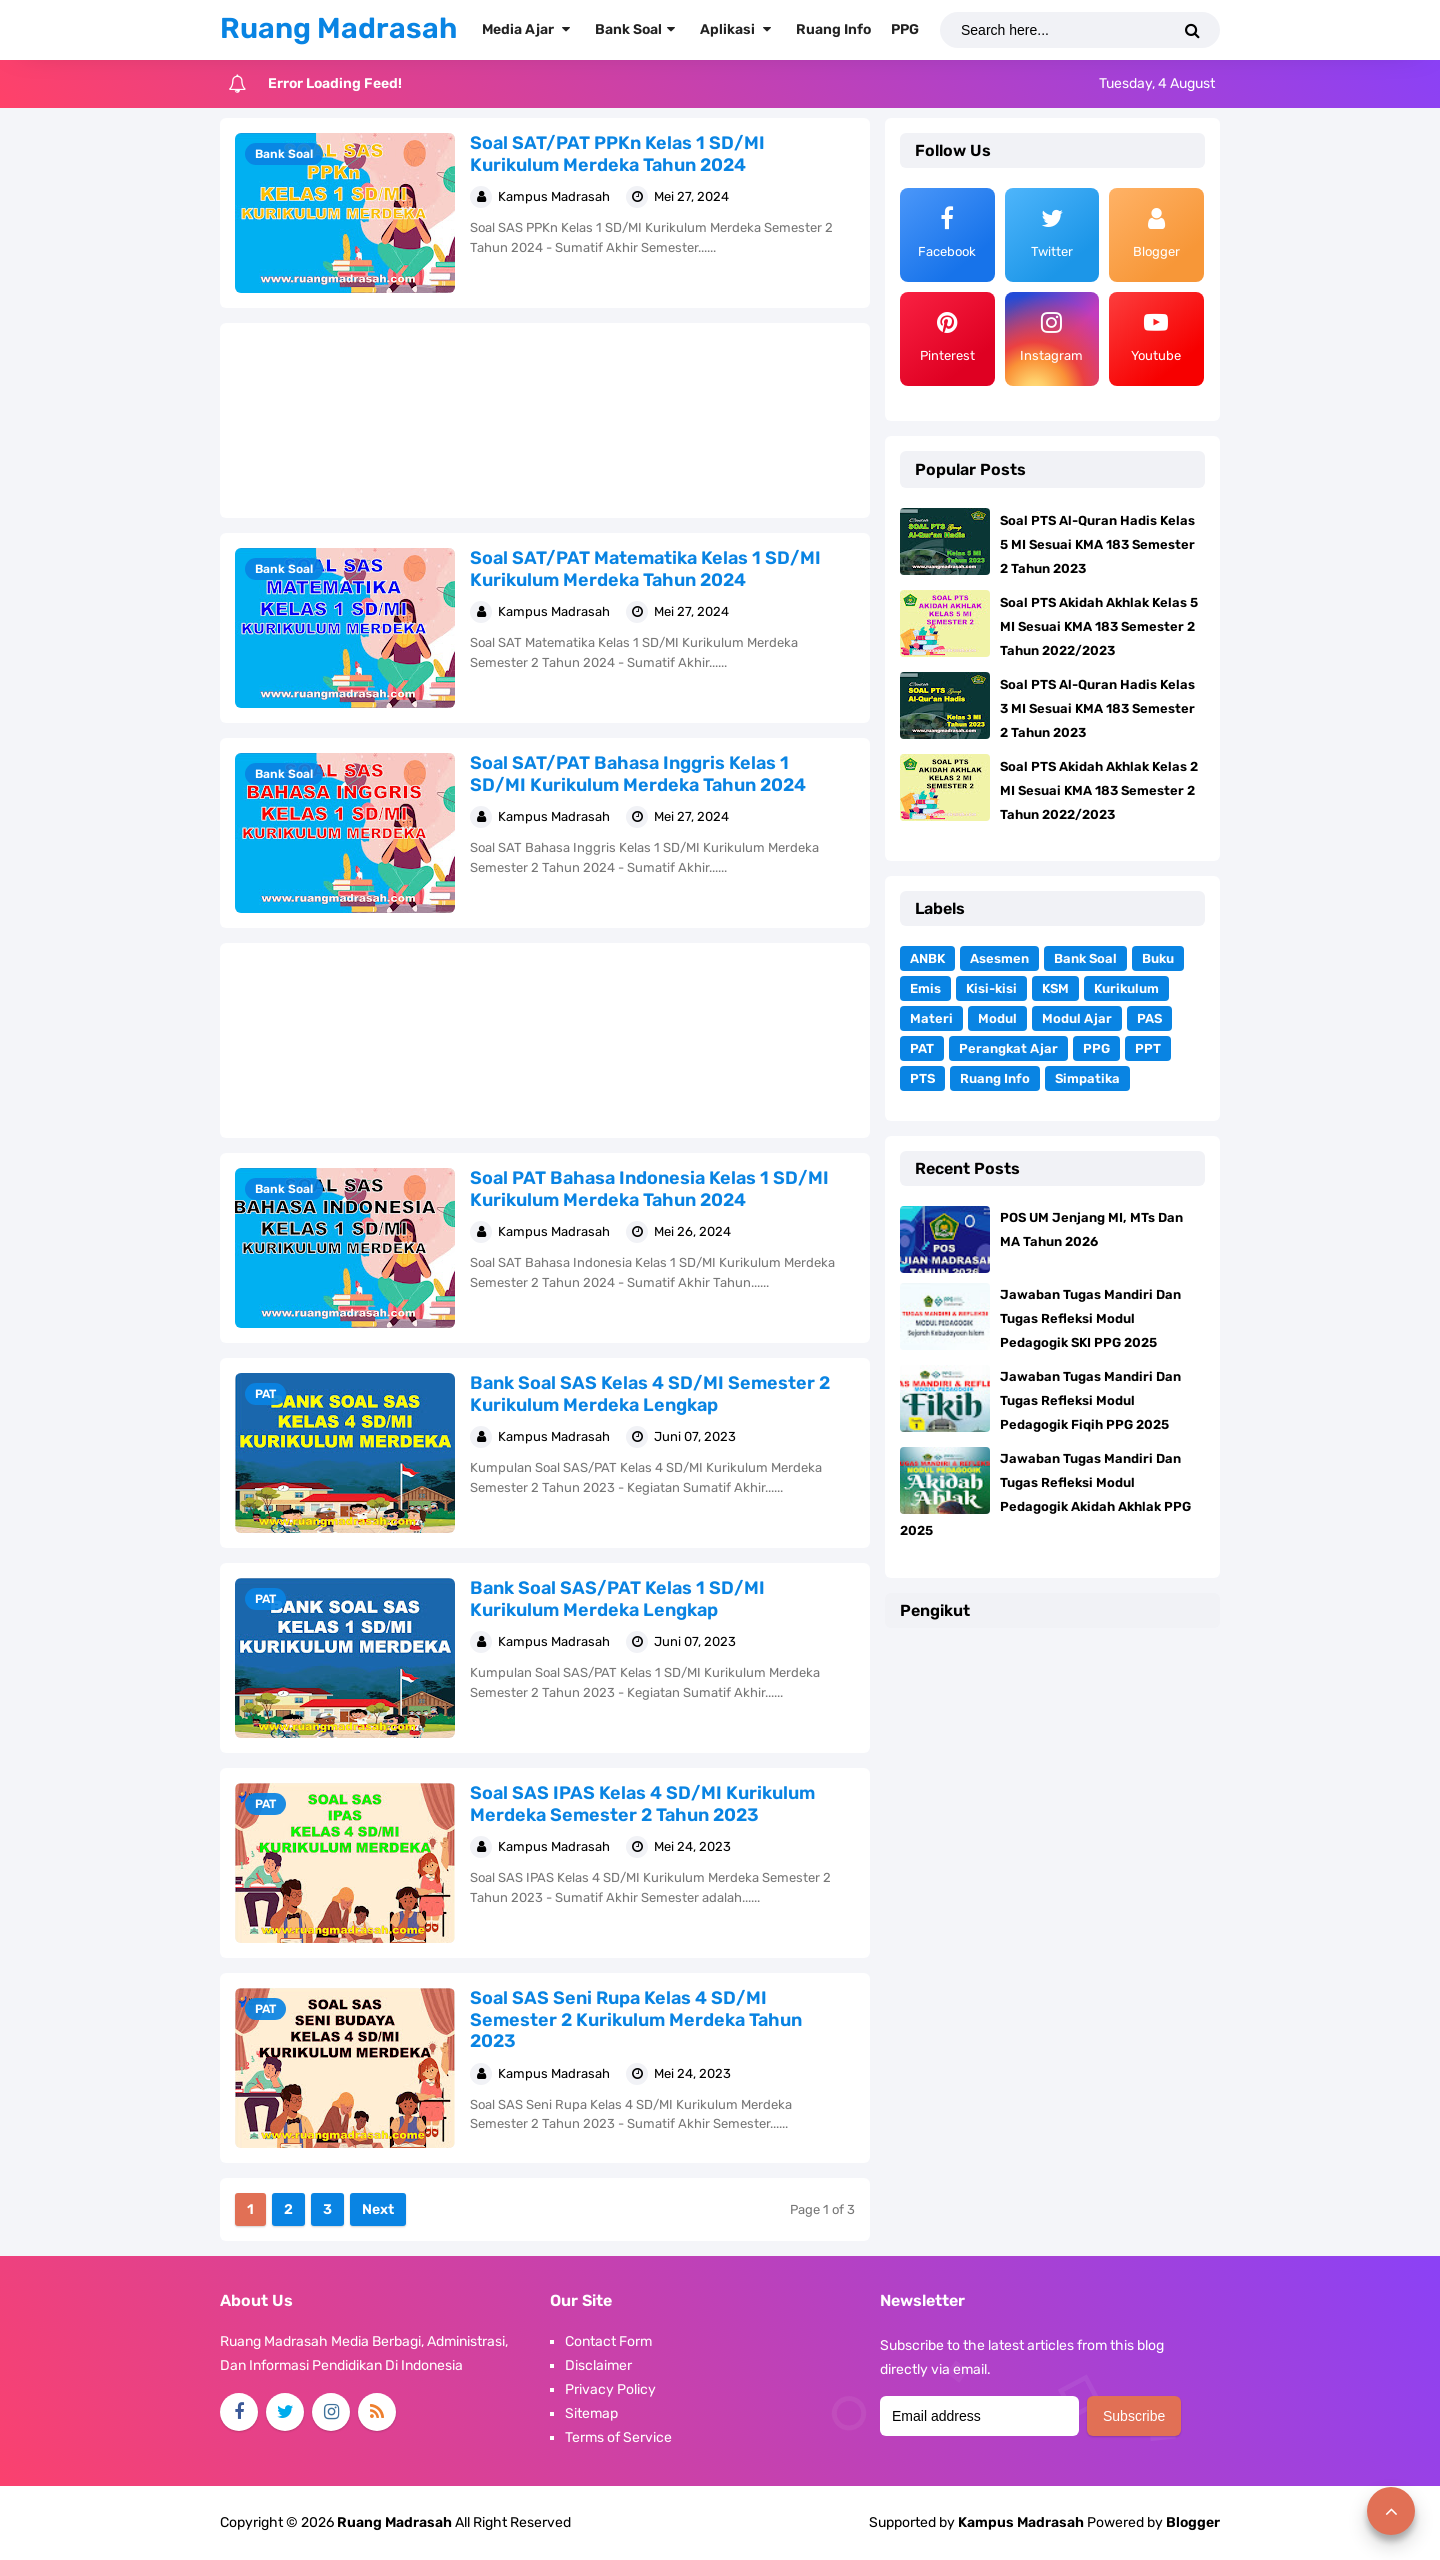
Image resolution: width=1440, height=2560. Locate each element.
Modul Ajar (1077, 1018)
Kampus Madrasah (1021, 2522)
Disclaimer (598, 2365)
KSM (1055, 988)
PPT (1148, 1048)
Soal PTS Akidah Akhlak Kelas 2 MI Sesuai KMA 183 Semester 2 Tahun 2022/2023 (1099, 790)
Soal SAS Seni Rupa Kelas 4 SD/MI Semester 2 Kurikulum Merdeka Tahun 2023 (636, 2019)
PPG (1096, 1048)
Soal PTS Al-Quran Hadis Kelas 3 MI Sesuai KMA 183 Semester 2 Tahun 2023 (1097, 708)
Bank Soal (284, 154)
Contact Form (608, 2341)
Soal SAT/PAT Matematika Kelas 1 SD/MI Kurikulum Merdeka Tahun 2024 (645, 569)
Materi (931, 1018)
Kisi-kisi (991, 988)
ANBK (927, 958)
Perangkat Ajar (1008, 1048)
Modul (997, 1018)
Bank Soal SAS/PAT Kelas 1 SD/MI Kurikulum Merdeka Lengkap (617, 1599)
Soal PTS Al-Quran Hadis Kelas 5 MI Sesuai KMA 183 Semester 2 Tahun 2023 (1097, 544)
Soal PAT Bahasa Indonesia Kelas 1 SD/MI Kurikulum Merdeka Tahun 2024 (649, 1189)
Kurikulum (1126, 988)
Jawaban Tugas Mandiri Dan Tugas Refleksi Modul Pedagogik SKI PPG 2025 (1090, 1318)
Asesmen (999, 958)
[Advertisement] (545, 420)
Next (378, 2209)
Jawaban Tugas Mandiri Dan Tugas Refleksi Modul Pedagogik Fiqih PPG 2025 (1090, 1400)
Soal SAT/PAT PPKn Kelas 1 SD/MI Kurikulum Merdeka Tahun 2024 (617, 154)
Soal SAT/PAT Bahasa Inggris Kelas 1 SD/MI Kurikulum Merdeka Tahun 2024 (638, 774)
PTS (922, 1078)
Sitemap (591, 2413)
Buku (1158, 958)
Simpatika (1087, 1078)
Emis (925, 988)
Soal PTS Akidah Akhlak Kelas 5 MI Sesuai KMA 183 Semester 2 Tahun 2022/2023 (1099, 626)
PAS (1149, 1018)
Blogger (1193, 2522)
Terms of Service (618, 2437)
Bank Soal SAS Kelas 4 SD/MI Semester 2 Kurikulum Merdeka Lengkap (650, 1394)
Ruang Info (995, 1078)
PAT (265, 1394)
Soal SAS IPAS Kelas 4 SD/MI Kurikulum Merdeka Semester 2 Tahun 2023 (642, 1804)
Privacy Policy (610, 2389)
